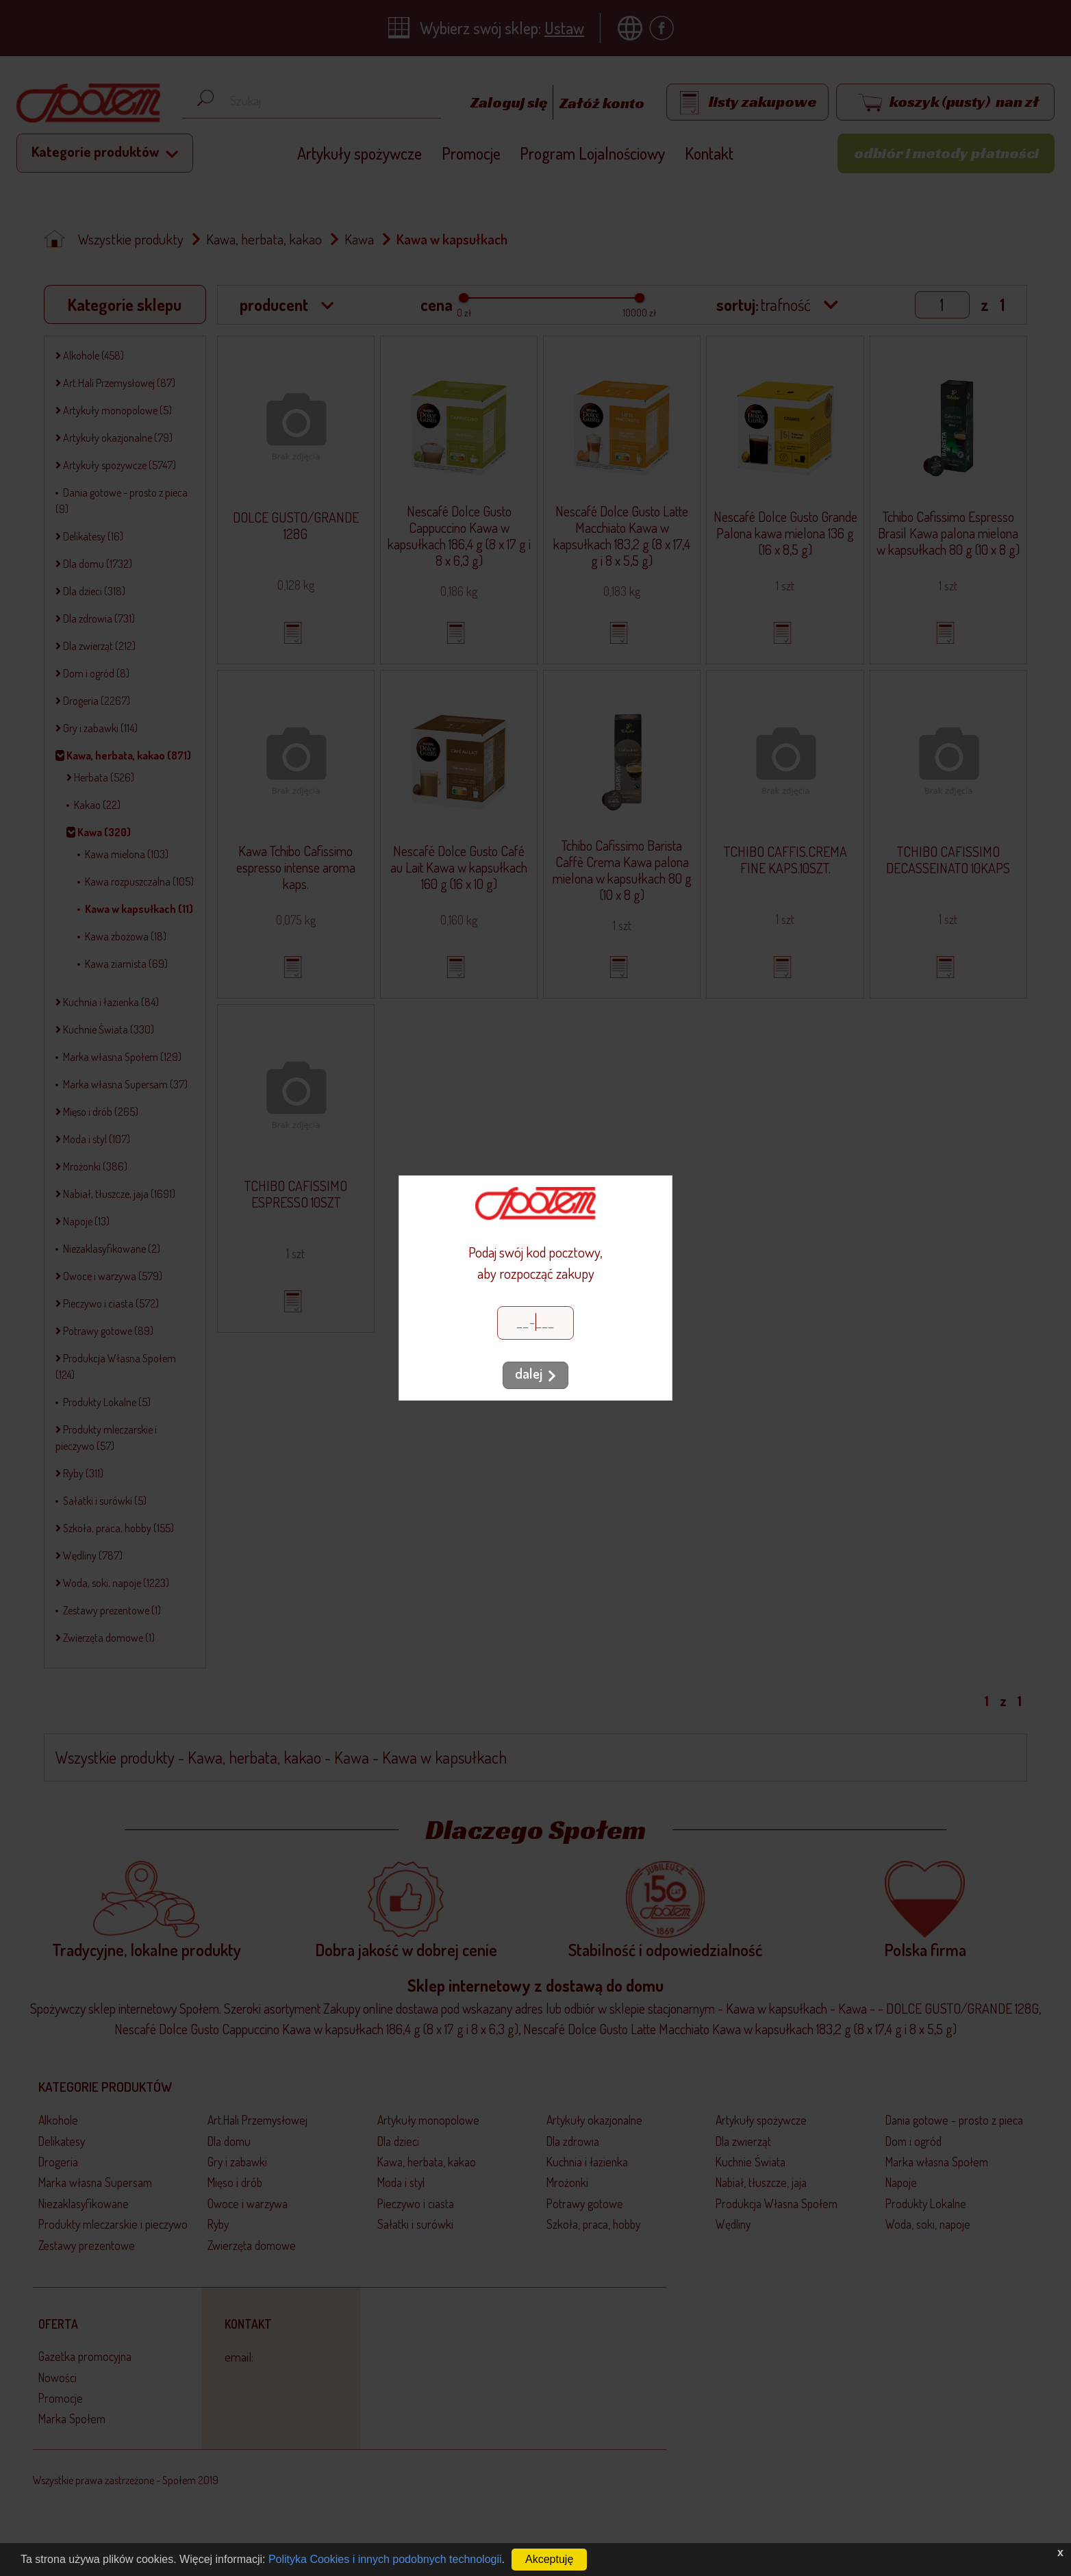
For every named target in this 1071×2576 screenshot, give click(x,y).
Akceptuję (549, 2559)
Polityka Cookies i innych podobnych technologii (385, 2559)
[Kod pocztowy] (535, 1323)
